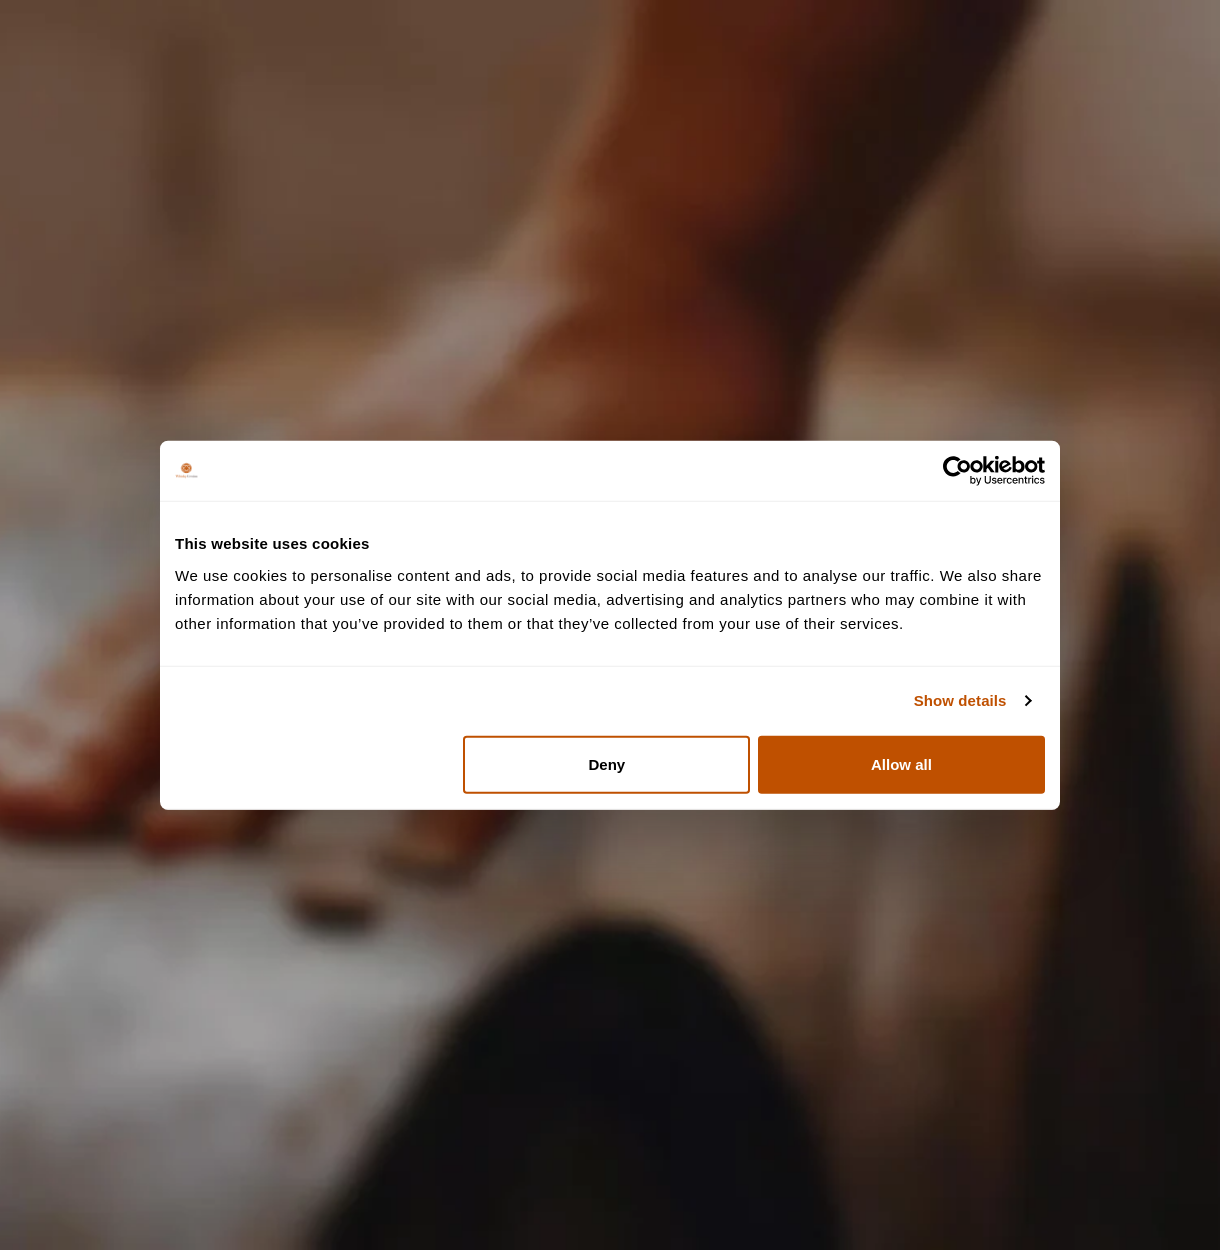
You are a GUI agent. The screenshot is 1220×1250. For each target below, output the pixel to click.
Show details (960, 700)
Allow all (901, 763)
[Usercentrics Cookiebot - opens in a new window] (957, 471)
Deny (607, 763)
